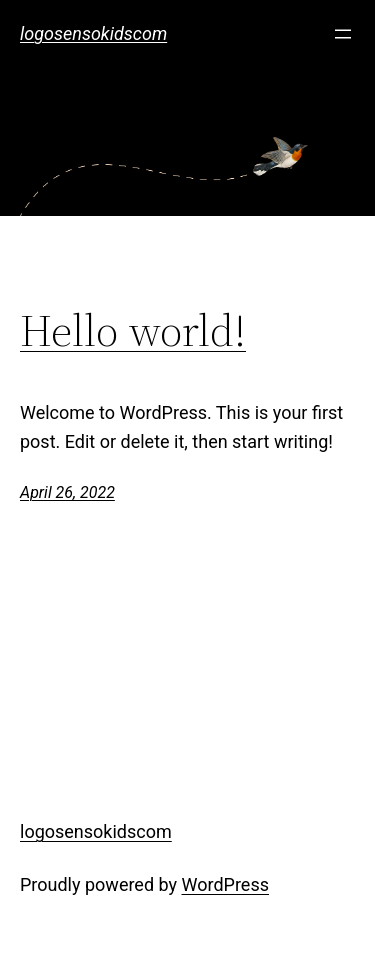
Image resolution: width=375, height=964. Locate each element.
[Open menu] (343, 34)
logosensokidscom (93, 33)
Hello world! (133, 331)
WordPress (225, 884)
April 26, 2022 (67, 492)
